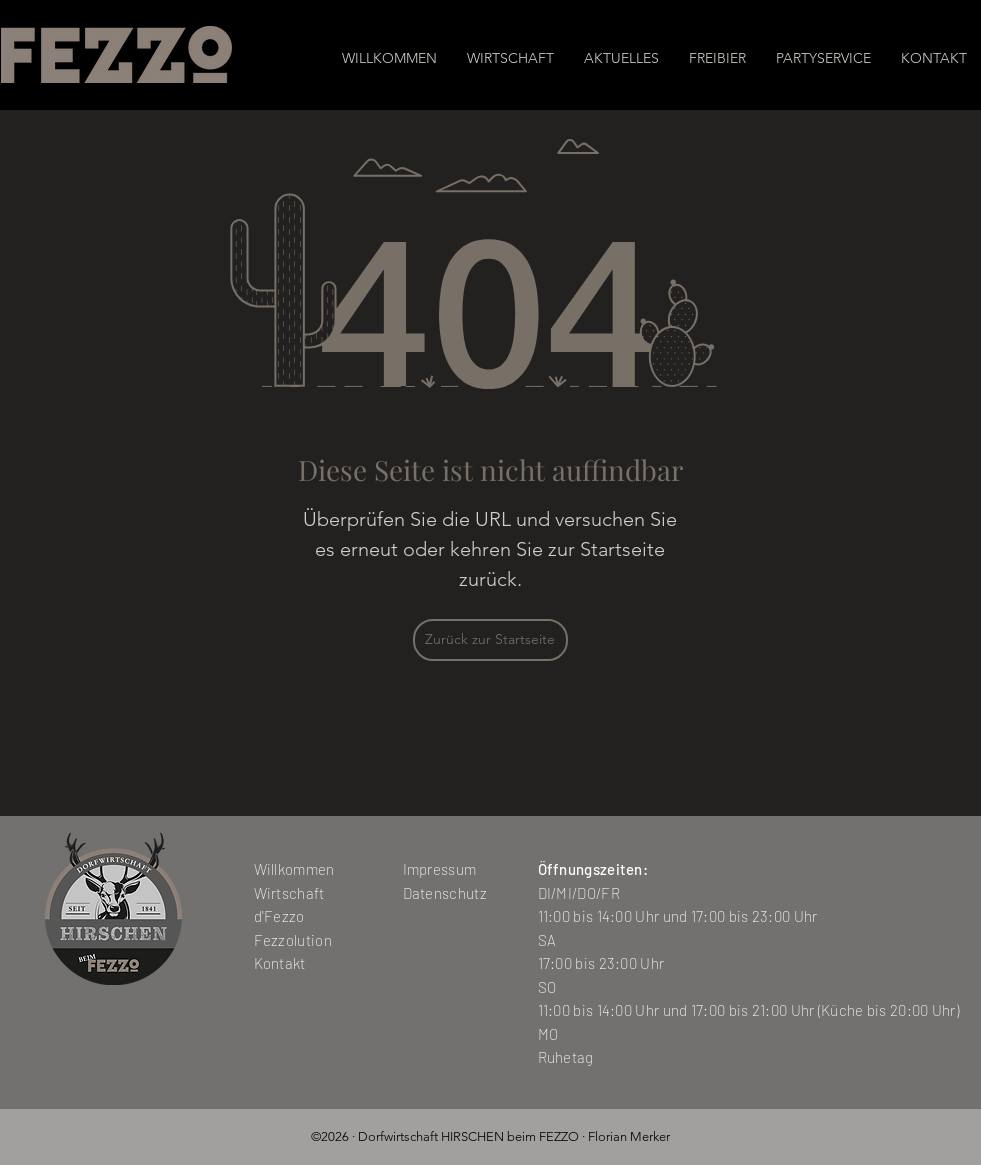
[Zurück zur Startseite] (490, 640)
